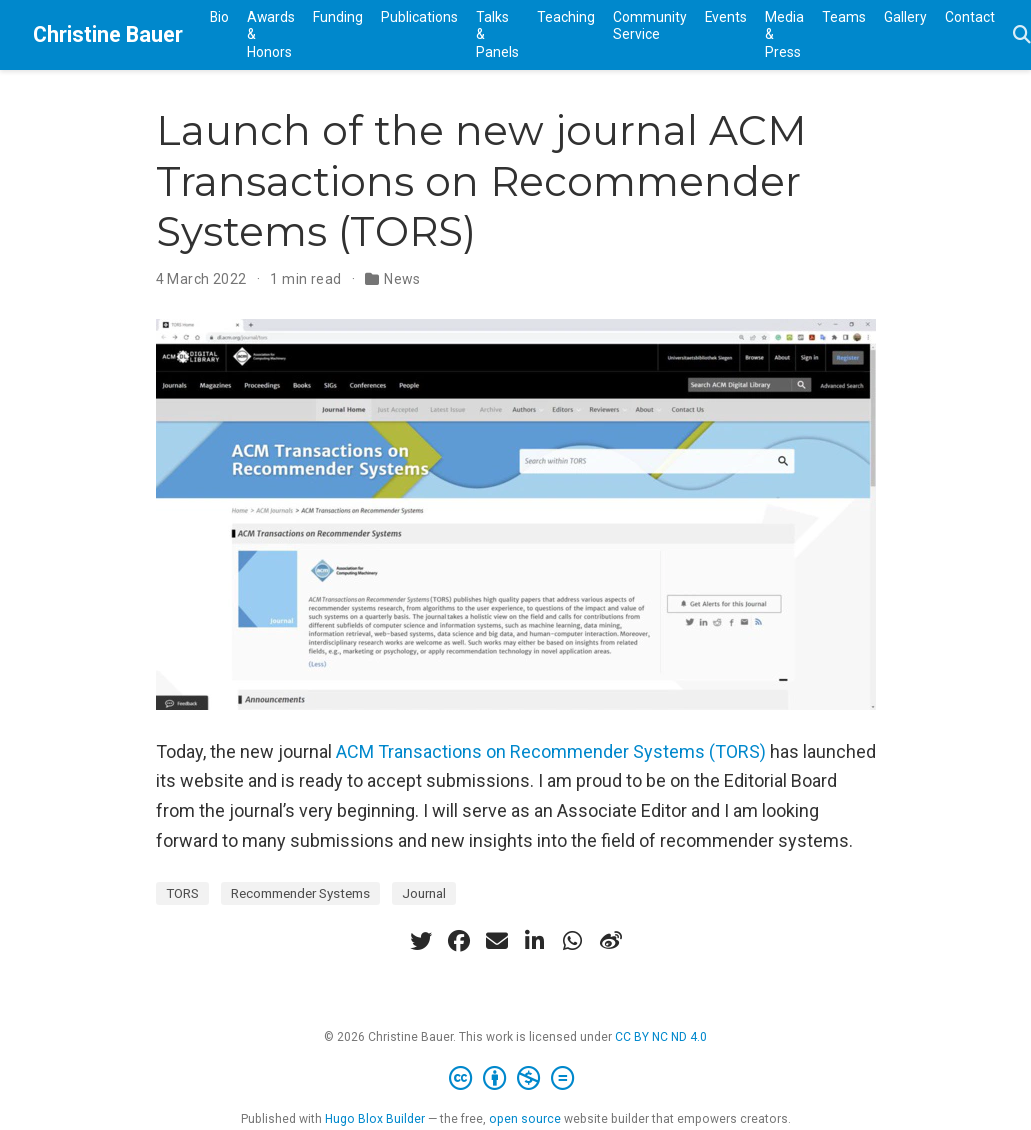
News (402, 279)
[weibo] (611, 941)
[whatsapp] (573, 941)
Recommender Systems (300, 893)
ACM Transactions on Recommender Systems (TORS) (551, 751)
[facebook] (459, 941)
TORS (182, 893)
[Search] (1022, 35)
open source (525, 1119)
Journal (424, 893)
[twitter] (421, 941)
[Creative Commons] (515, 1079)
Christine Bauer (108, 34)
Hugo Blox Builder (375, 1119)
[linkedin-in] (535, 941)
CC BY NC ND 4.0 (661, 1037)
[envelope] (497, 941)
